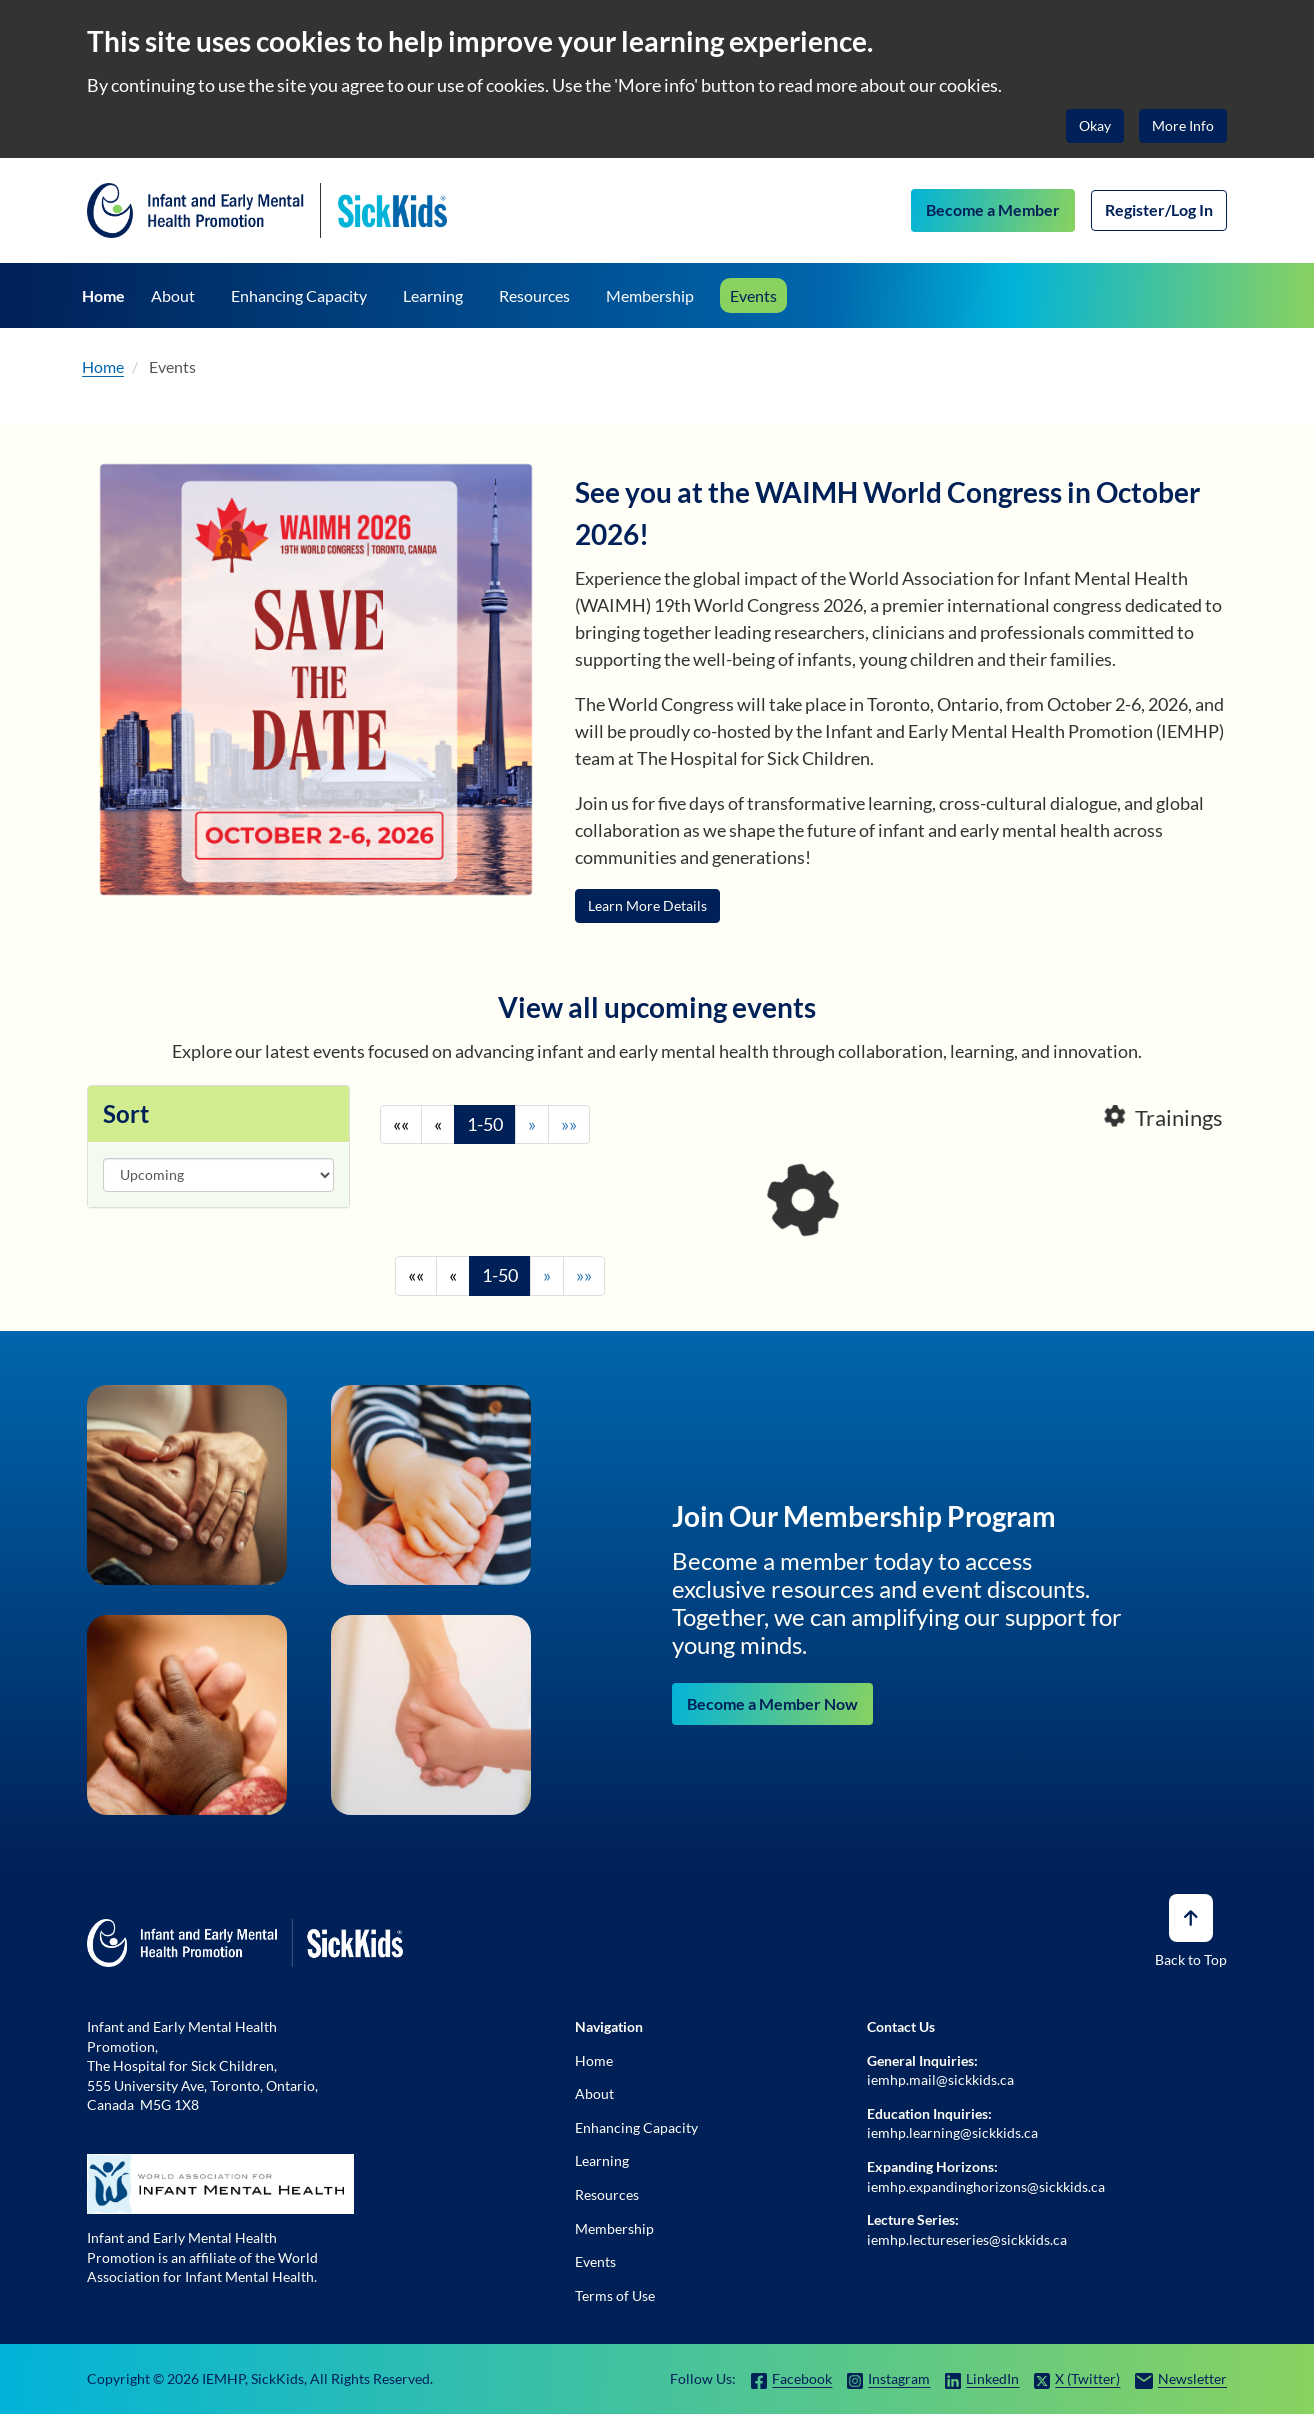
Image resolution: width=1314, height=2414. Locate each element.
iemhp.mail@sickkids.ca (940, 2079)
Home (103, 366)
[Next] (532, 1125)
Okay (1095, 125)
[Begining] (401, 1125)
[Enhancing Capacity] (302, 295)
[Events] (753, 295)
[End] (569, 1125)
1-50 (485, 1124)
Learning (602, 2160)
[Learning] (433, 295)
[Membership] (650, 295)
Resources (607, 2194)
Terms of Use (615, 2295)
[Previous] (438, 1125)
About (594, 2093)
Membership (614, 2228)
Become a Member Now (772, 1703)
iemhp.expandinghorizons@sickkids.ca (986, 2186)
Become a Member (993, 209)
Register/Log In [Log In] (1159, 209)
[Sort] (218, 1175)
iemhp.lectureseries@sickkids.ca (967, 2239)
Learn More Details (647, 905)
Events (172, 366)
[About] (173, 295)
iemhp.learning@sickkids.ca (952, 2132)
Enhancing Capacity (636, 2127)
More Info (1183, 125)
